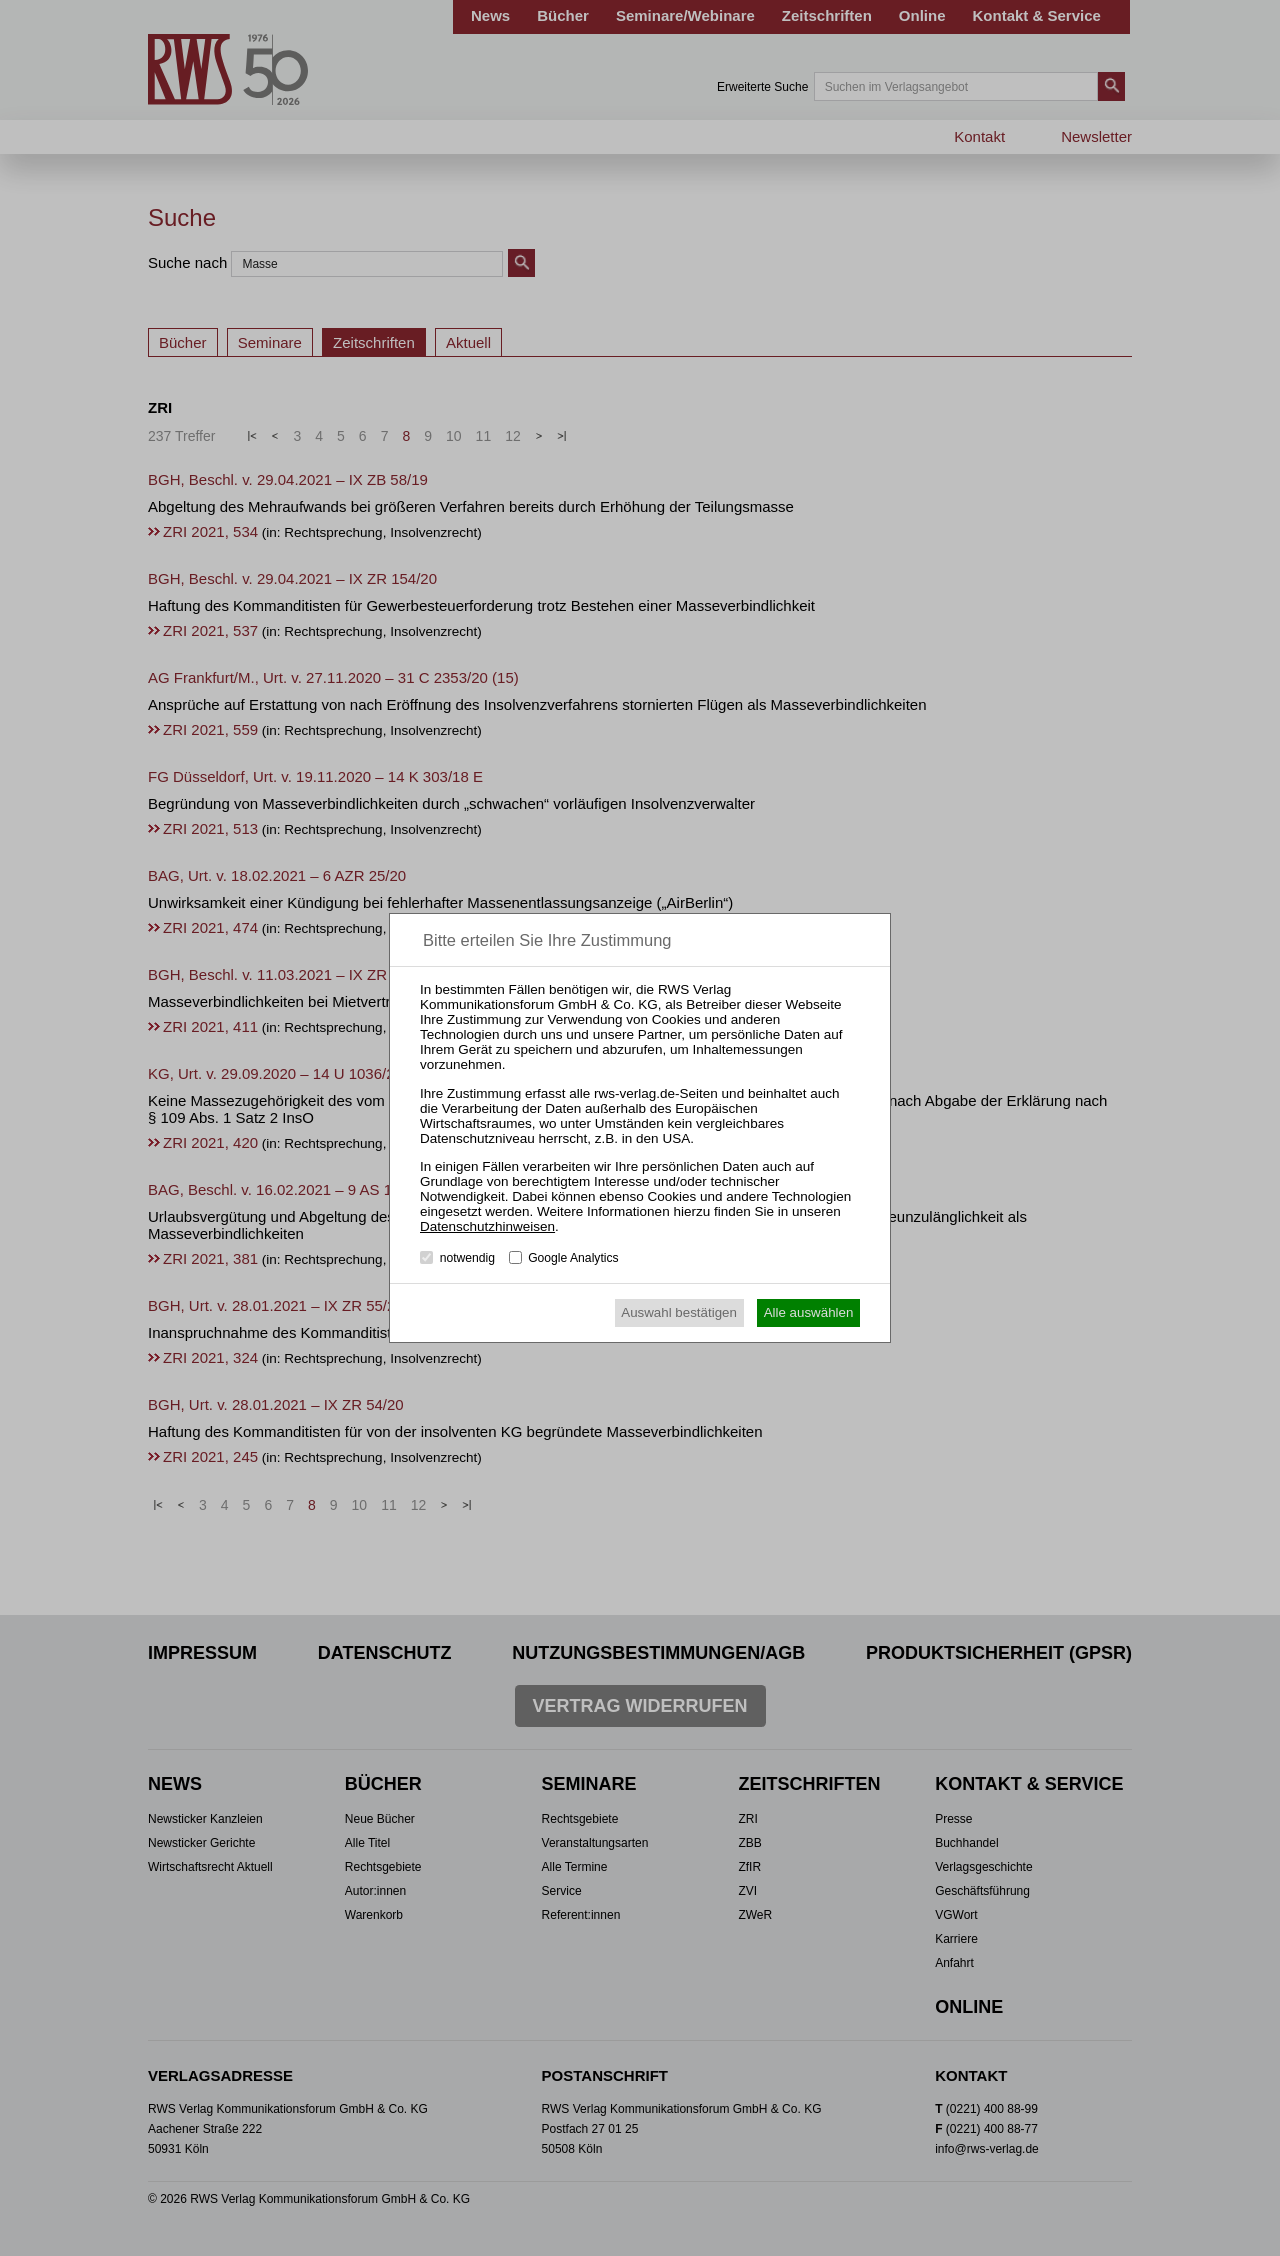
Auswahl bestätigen (679, 1312)
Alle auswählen (809, 1312)
